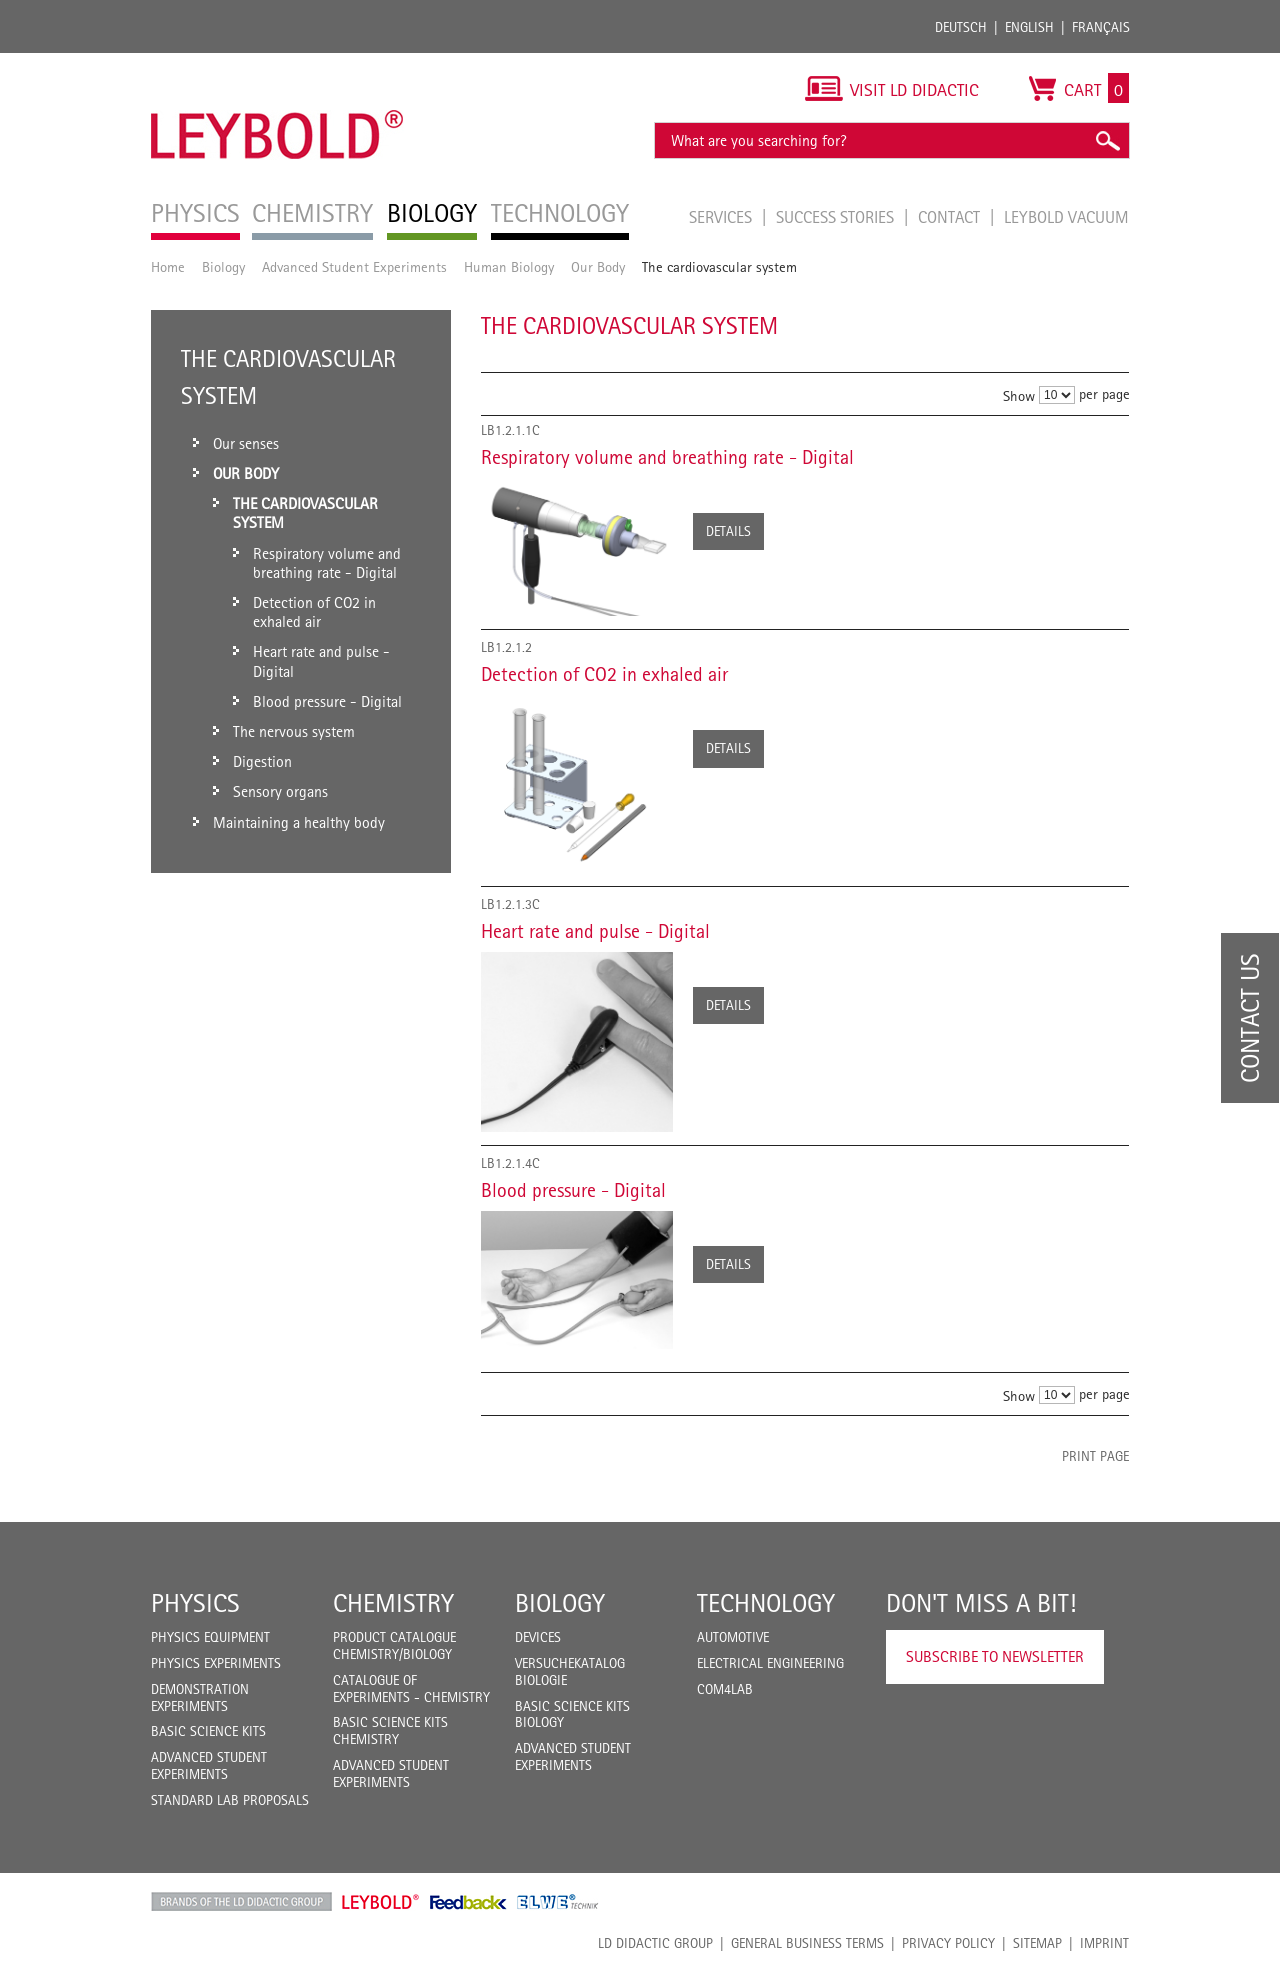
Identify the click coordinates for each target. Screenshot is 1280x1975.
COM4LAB (725, 1689)
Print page (1095, 1456)
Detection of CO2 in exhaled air (604, 674)
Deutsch (961, 27)
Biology (223, 266)
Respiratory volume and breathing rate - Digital (667, 457)
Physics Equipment (210, 1637)
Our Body (598, 266)
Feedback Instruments (468, 1902)
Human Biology (509, 266)
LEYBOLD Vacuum (1066, 217)
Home (168, 266)
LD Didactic (241, 1902)
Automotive (733, 1637)
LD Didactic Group (655, 1943)
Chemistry (393, 1603)
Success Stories (837, 217)
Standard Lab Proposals (230, 1800)
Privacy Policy (948, 1943)
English (1029, 27)
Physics (195, 1603)
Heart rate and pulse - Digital (595, 931)
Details (728, 531)
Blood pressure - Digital (573, 1190)
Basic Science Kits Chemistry (390, 1730)
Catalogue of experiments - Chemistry (411, 1688)
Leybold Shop (381, 1902)
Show (1019, 395)
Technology (766, 1603)
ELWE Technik (558, 1902)
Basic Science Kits (208, 1731)
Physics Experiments (216, 1663)
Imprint (1104, 1943)
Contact (951, 217)
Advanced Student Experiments (354, 266)
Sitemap (1037, 1943)
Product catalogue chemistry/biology (394, 1645)
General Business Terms (807, 1943)
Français (1101, 27)
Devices (538, 1637)
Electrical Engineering (770, 1663)
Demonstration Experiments (200, 1697)
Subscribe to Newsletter (995, 1656)
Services (722, 217)
